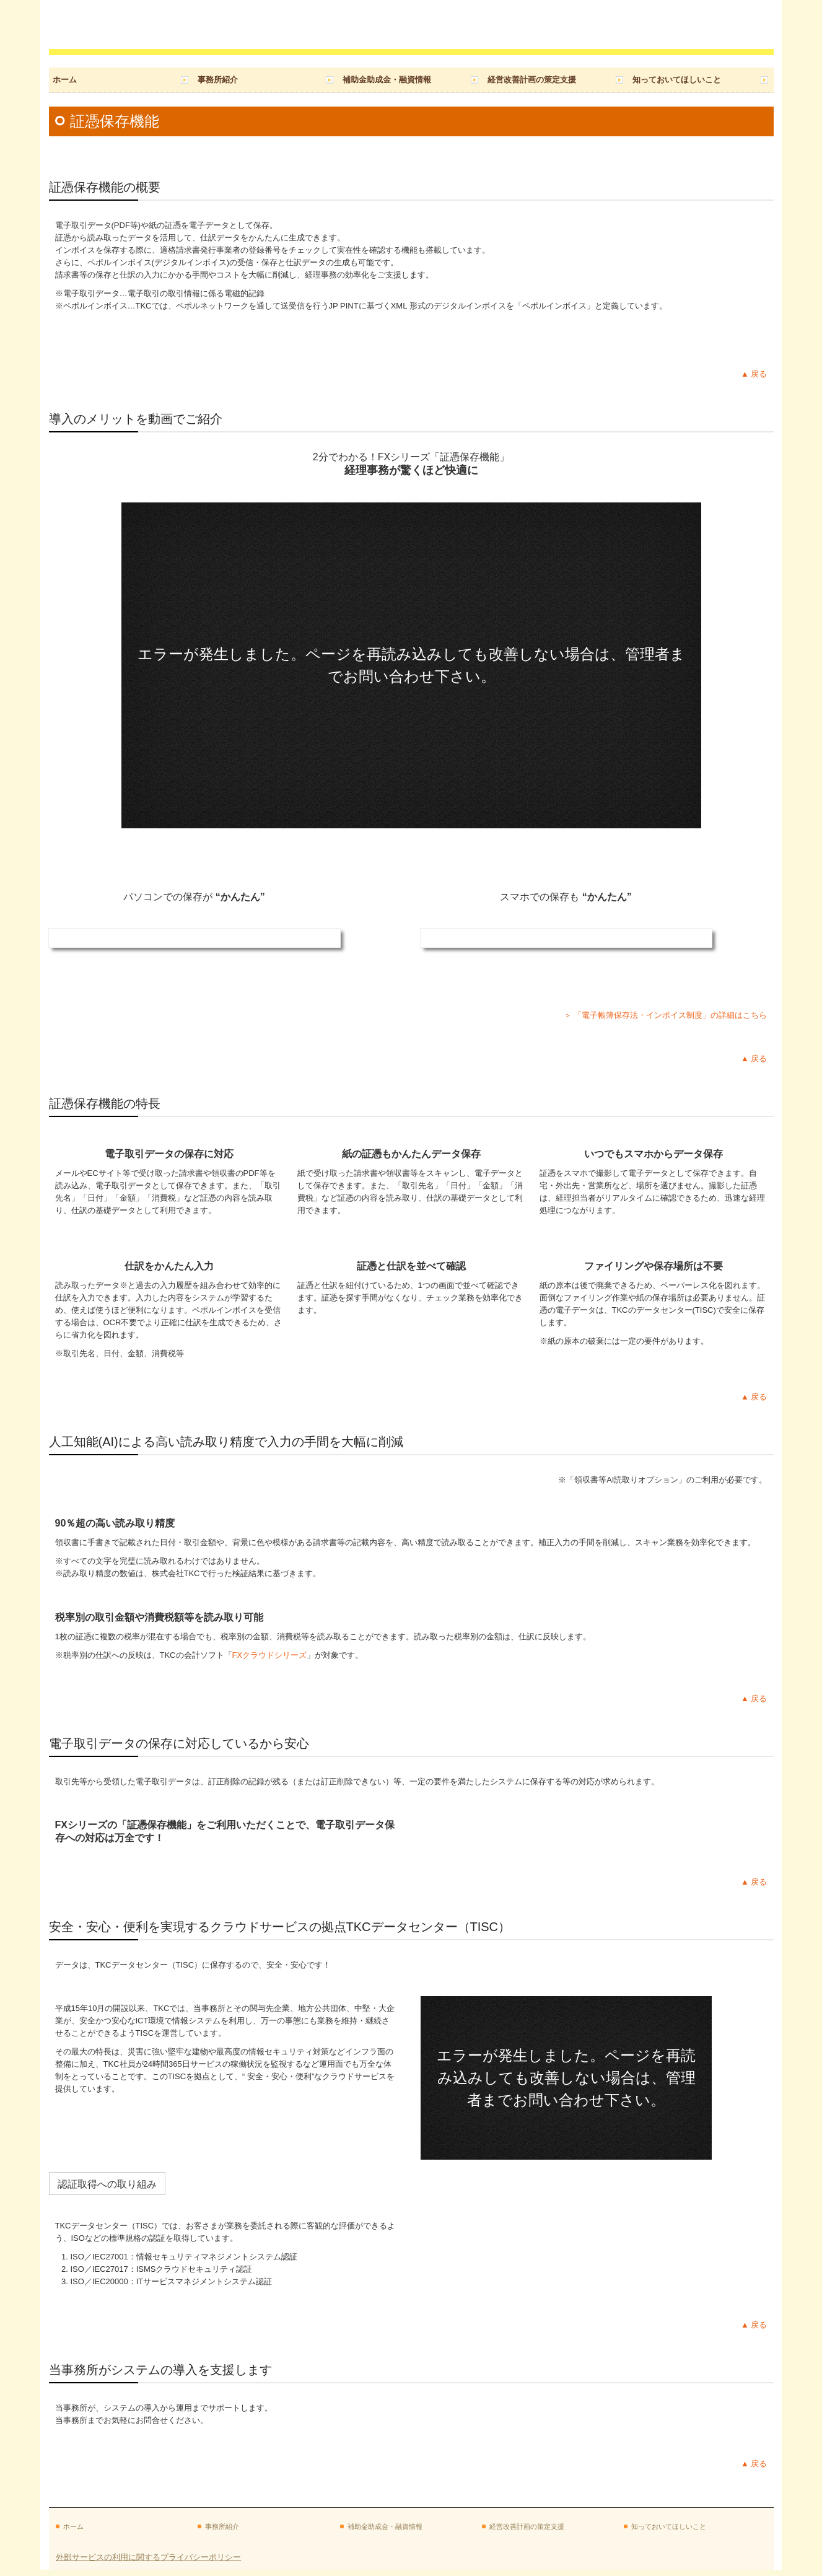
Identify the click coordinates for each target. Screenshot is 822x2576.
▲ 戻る (754, 374)
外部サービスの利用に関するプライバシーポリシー (148, 2557)
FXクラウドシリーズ (269, 1655)
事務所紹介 (218, 79)
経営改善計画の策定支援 (532, 79)
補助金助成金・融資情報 (387, 79)
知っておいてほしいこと (676, 79)
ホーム (65, 79)
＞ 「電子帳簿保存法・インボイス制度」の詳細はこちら (665, 1015)
